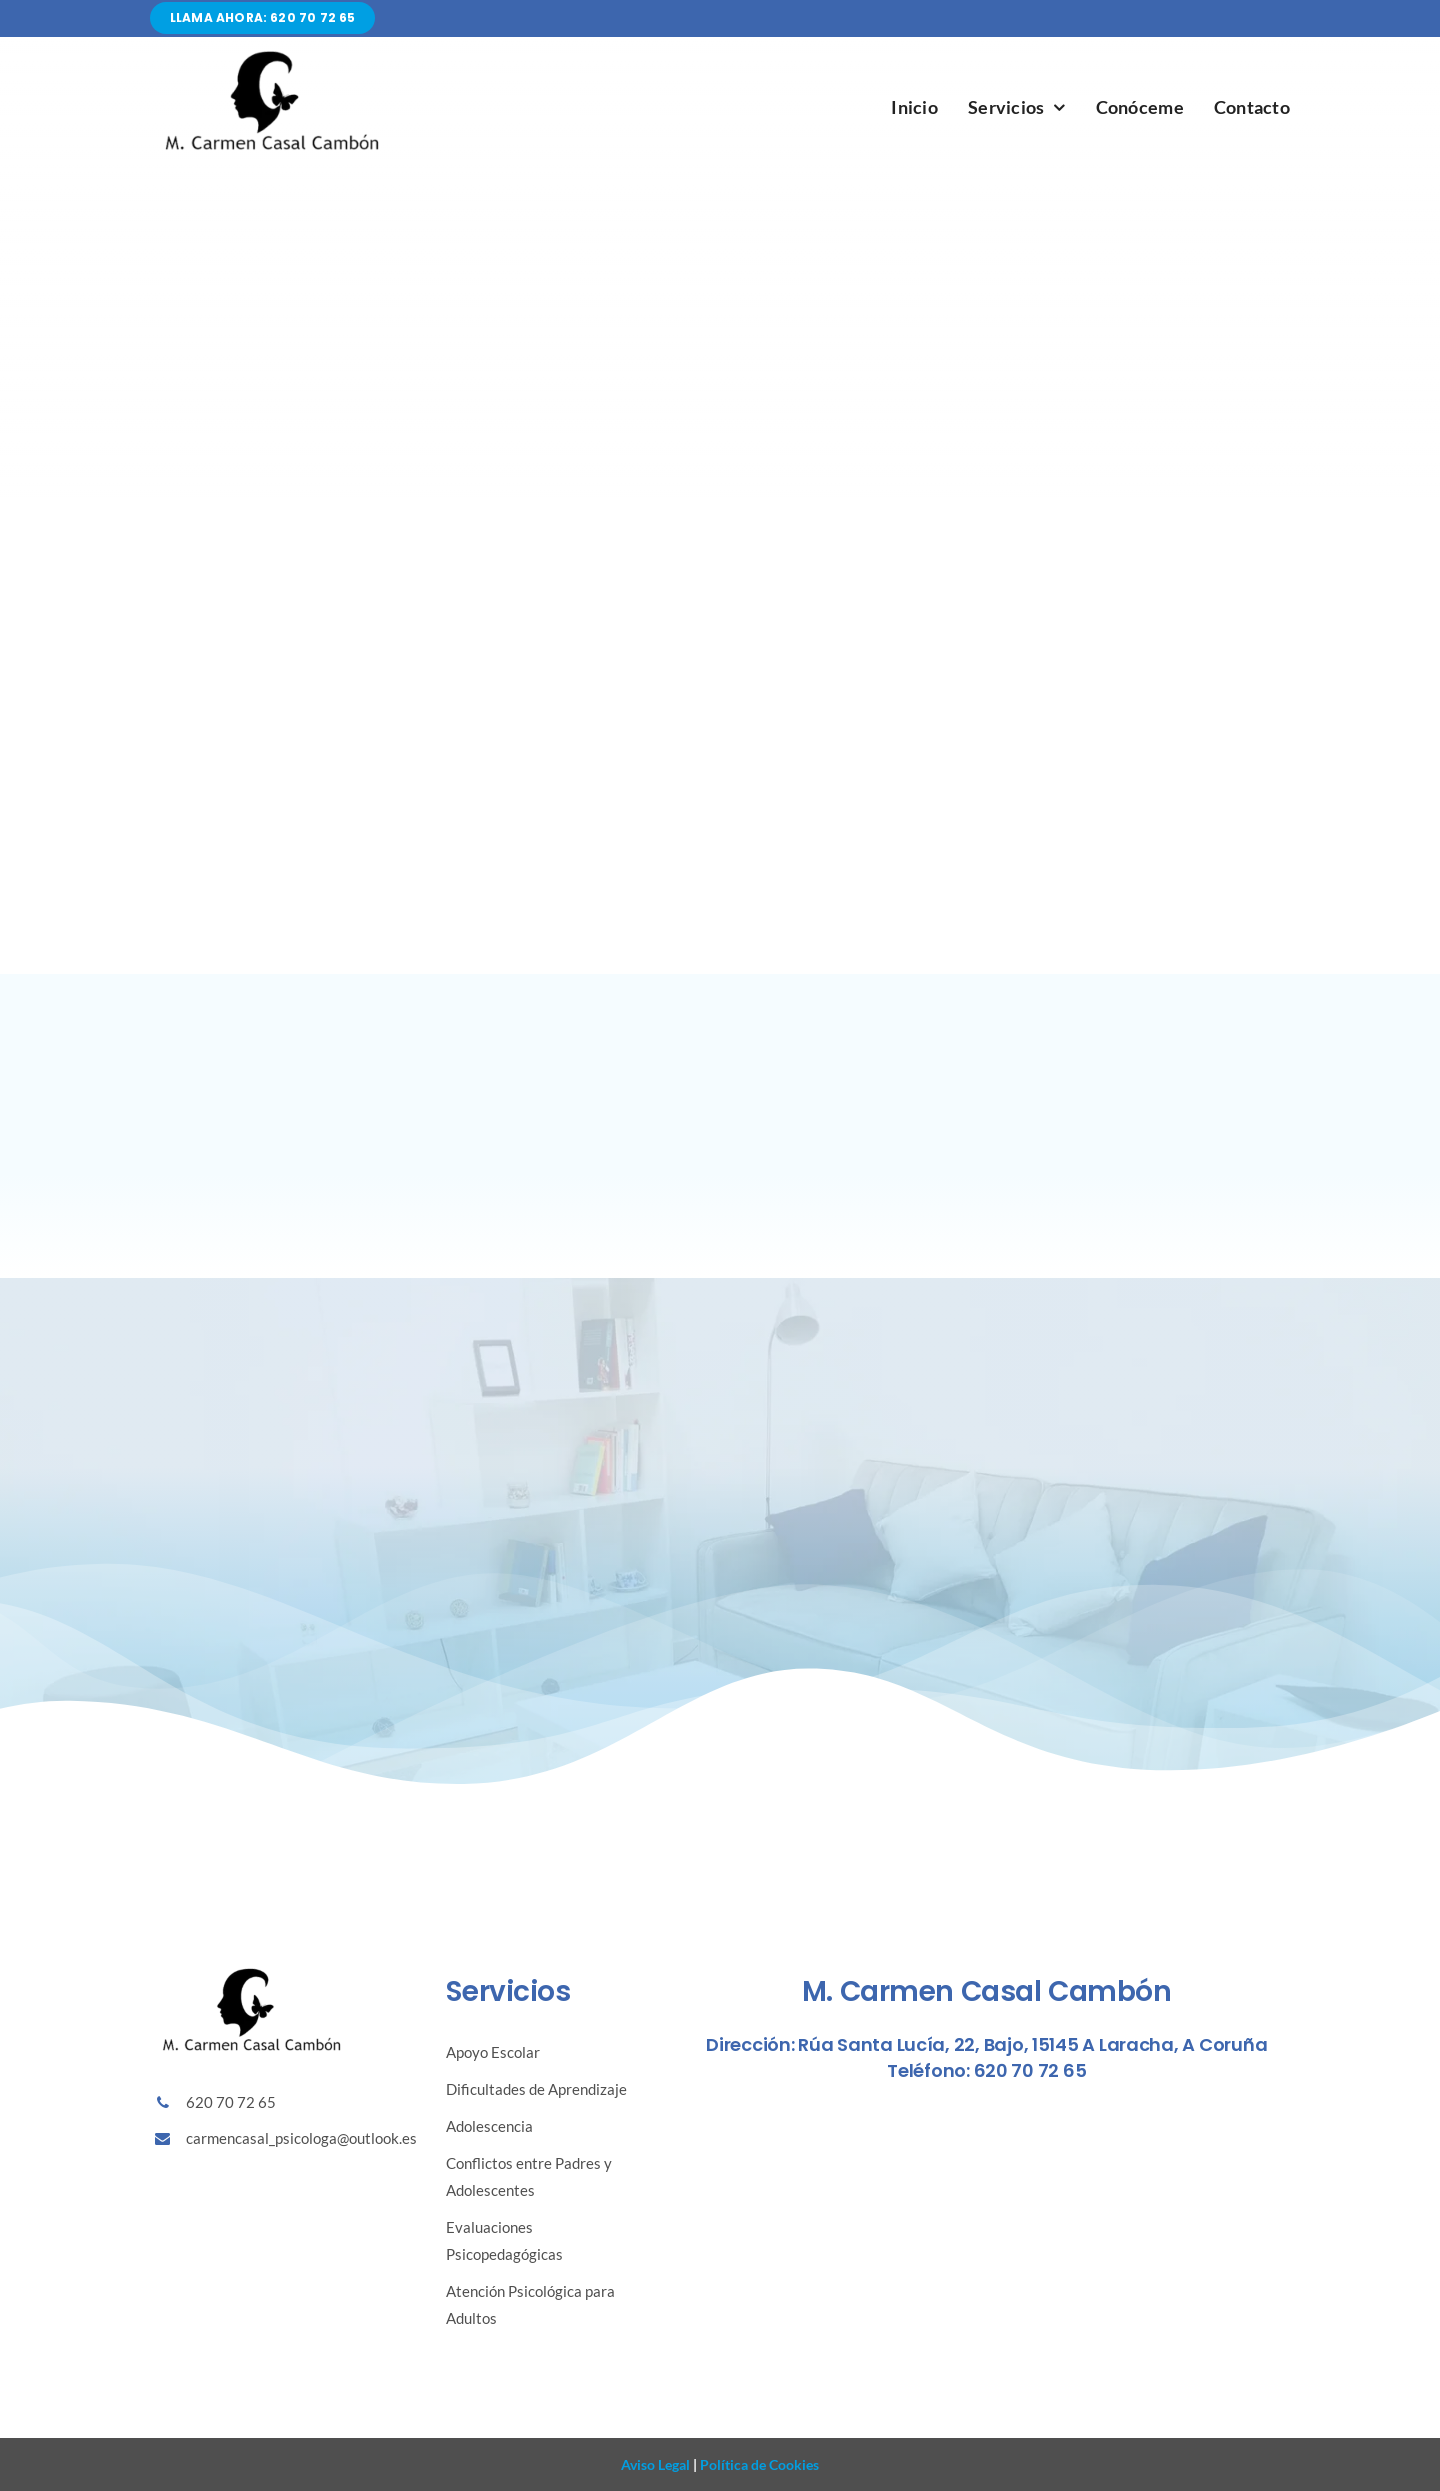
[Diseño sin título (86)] (270, 54)
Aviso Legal (655, 2464)
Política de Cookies (758, 2464)
